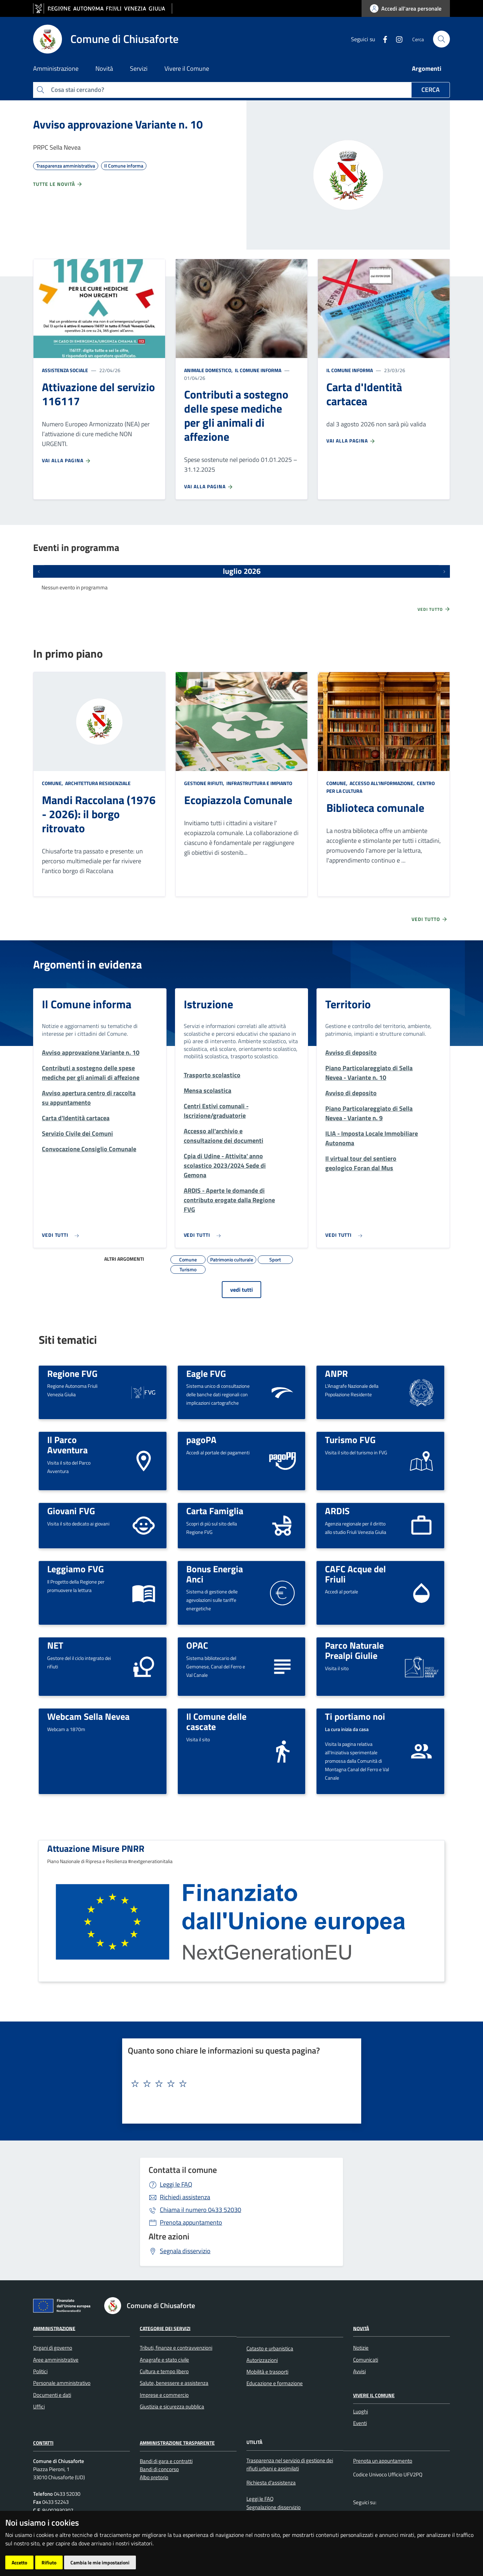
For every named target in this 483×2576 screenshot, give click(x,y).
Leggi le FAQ (176, 2184)
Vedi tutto (434, 609)
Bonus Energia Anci (214, 1574)
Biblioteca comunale (375, 807)
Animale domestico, (209, 370)
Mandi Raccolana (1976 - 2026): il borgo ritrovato (99, 813)
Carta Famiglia (214, 1511)
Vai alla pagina (66, 460)
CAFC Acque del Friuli (355, 1574)
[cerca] (441, 39)
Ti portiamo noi (355, 1716)
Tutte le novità (58, 184)
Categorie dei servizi (165, 2328)
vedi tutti (241, 1289)
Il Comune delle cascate (216, 1721)
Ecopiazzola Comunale (238, 799)
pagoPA (201, 1440)
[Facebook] (382, 39)
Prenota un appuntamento (382, 2461)
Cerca (430, 89)
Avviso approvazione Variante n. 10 (118, 124)
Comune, (53, 783)
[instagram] (396, 39)
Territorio (348, 1004)
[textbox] (239, 2083)
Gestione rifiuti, (204, 783)
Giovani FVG (71, 1511)
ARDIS (337, 1511)
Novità (361, 2328)
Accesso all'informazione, (382, 783)
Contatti (43, 2442)
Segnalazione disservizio (273, 2507)
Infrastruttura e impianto (258, 783)
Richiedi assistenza (185, 2197)
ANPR (336, 1373)
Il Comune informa (257, 370)
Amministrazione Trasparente (177, 2442)
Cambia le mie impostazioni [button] (100, 2562)
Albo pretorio (154, 2477)
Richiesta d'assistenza (271, 2482)
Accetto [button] (19, 2562)
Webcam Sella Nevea (88, 1716)
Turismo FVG (350, 1440)
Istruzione (208, 1004)
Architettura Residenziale (97, 783)
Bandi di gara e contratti (166, 2461)
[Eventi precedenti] (38, 571)
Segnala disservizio (185, 2251)
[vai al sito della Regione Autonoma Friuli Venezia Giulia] (102, 8)
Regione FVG (72, 1373)
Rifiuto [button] (49, 2562)
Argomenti (426, 68)
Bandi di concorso (159, 2469)
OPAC (197, 1645)
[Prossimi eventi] (444, 571)
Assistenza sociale (65, 370)
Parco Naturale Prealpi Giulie (354, 1650)
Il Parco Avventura (67, 1445)
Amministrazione (54, 2328)
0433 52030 (200, 2209)
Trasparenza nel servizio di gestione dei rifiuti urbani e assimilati (289, 2464)
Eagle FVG (206, 1373)
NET (55, 1645)
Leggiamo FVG (75, 1569)
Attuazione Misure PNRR (95, 1848)
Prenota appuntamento (191, 2222)
